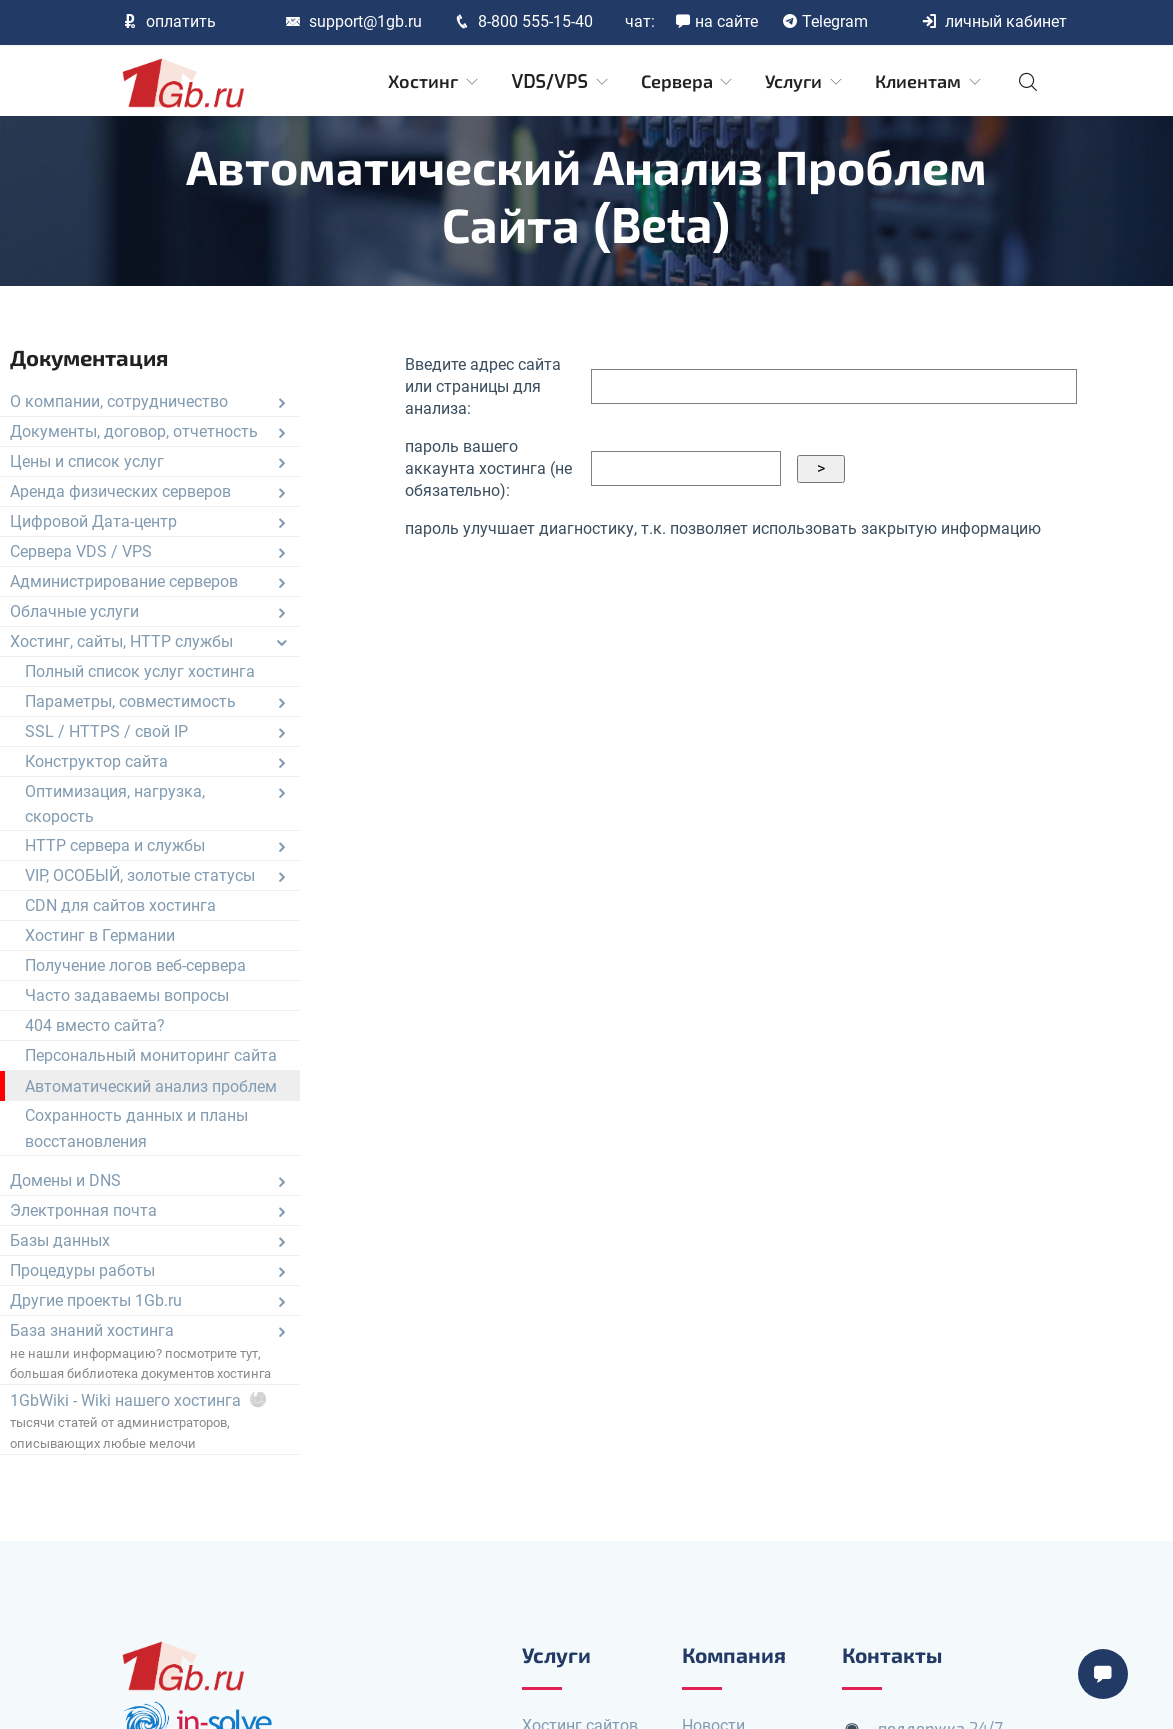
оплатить (169, 21)
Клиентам (929, 82)
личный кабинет (994, 21)
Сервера (688, 82)
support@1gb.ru (353, 21)
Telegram (825, 21)
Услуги (805, 82)
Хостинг (434, 82)
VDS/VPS (560, 82)
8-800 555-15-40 (523, 21)
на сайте (716, 21)
